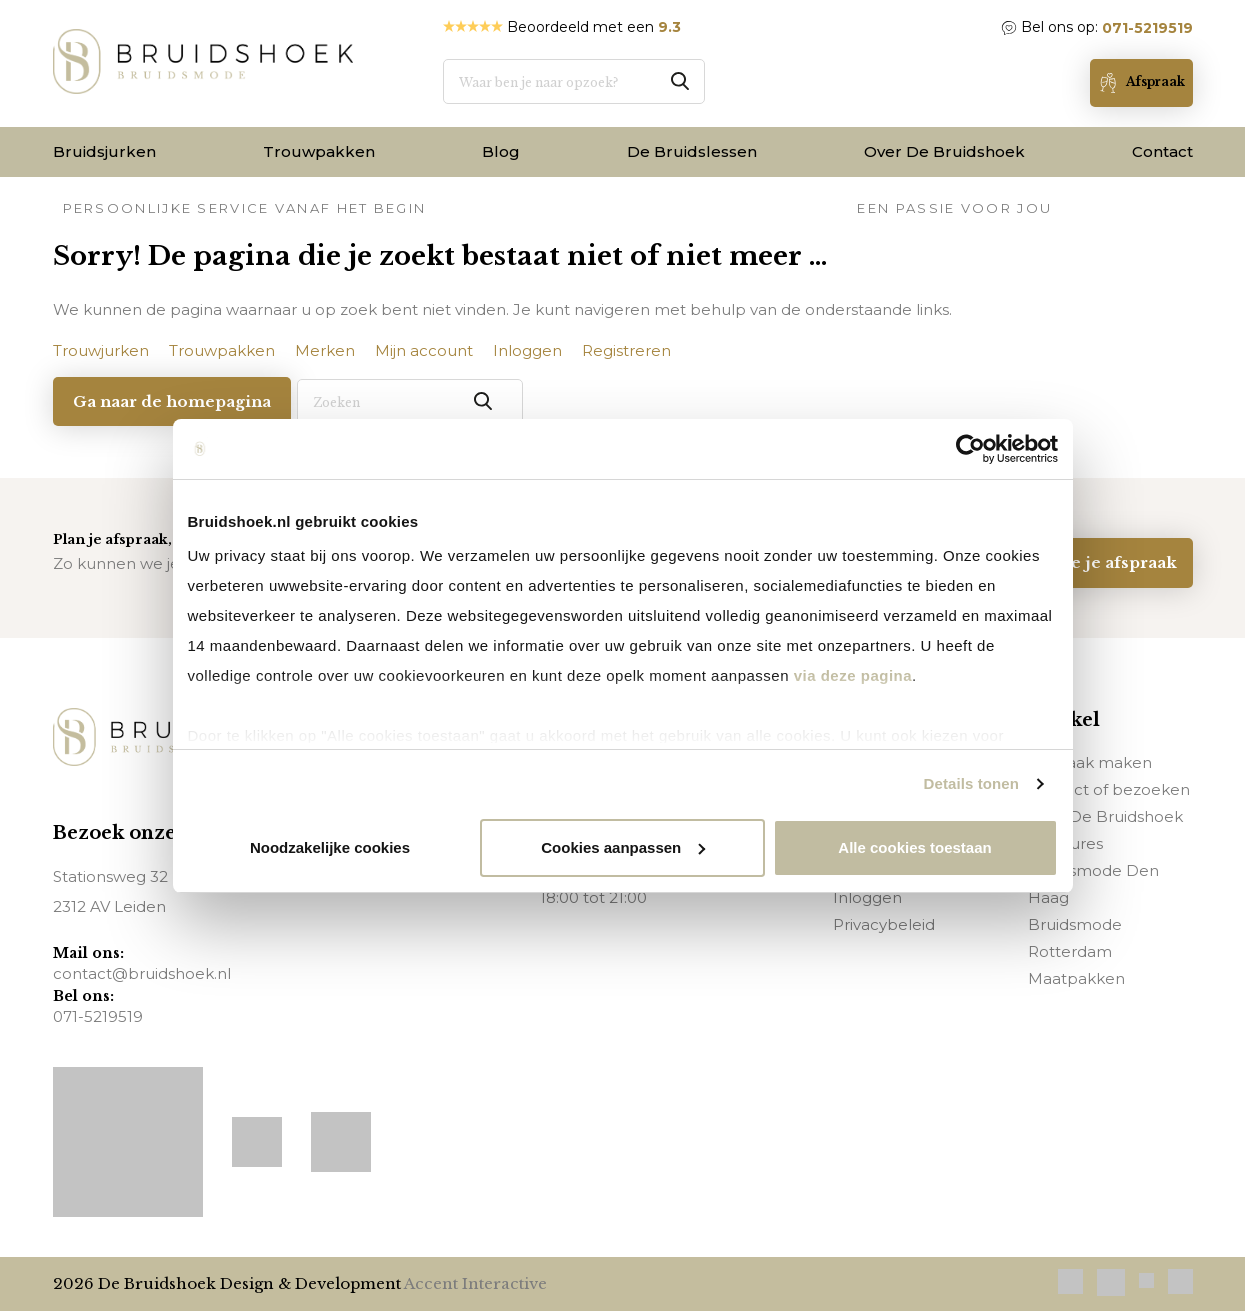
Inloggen (867, 896)
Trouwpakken (319, 151)
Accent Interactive (475, 1283)
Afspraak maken (1090, 761)
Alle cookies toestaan (914, 847)
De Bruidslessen (692, 151)
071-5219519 (1147, 28)
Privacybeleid (884, 923)
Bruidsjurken (104, 151)
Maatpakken (1076, 977)
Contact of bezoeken (1109, 788)
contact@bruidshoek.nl (142, 973)
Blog (501, 151)
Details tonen (971, 783)
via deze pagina (850, 675)
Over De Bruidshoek (944, 151)
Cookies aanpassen (623, 847)
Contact (1162, 151)
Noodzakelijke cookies (330, 847)
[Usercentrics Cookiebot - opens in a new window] (970, 449)
